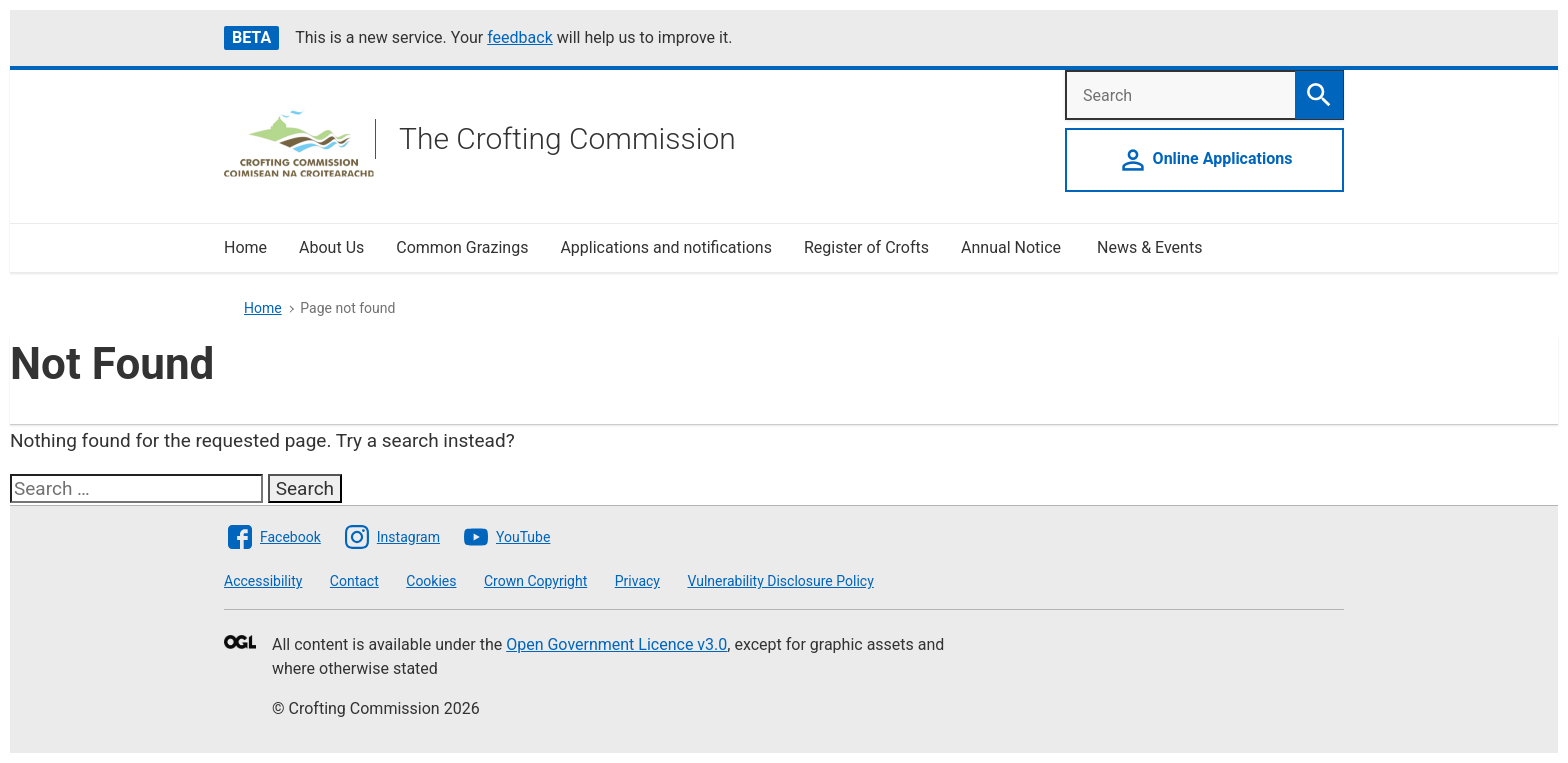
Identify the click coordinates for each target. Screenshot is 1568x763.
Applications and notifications (665, 247)
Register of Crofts (866, 247)
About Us (331, 247)
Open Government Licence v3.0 (616, 644)
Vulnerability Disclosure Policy (780, 581)
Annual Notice (1013, 247)
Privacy (637, 581)
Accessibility (263, 581)
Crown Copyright (535, 581)
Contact (354, 581)
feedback (520, 37)
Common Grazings (462, 247)
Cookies (431, 581)
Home (245, 247)
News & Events (1149, 247)
